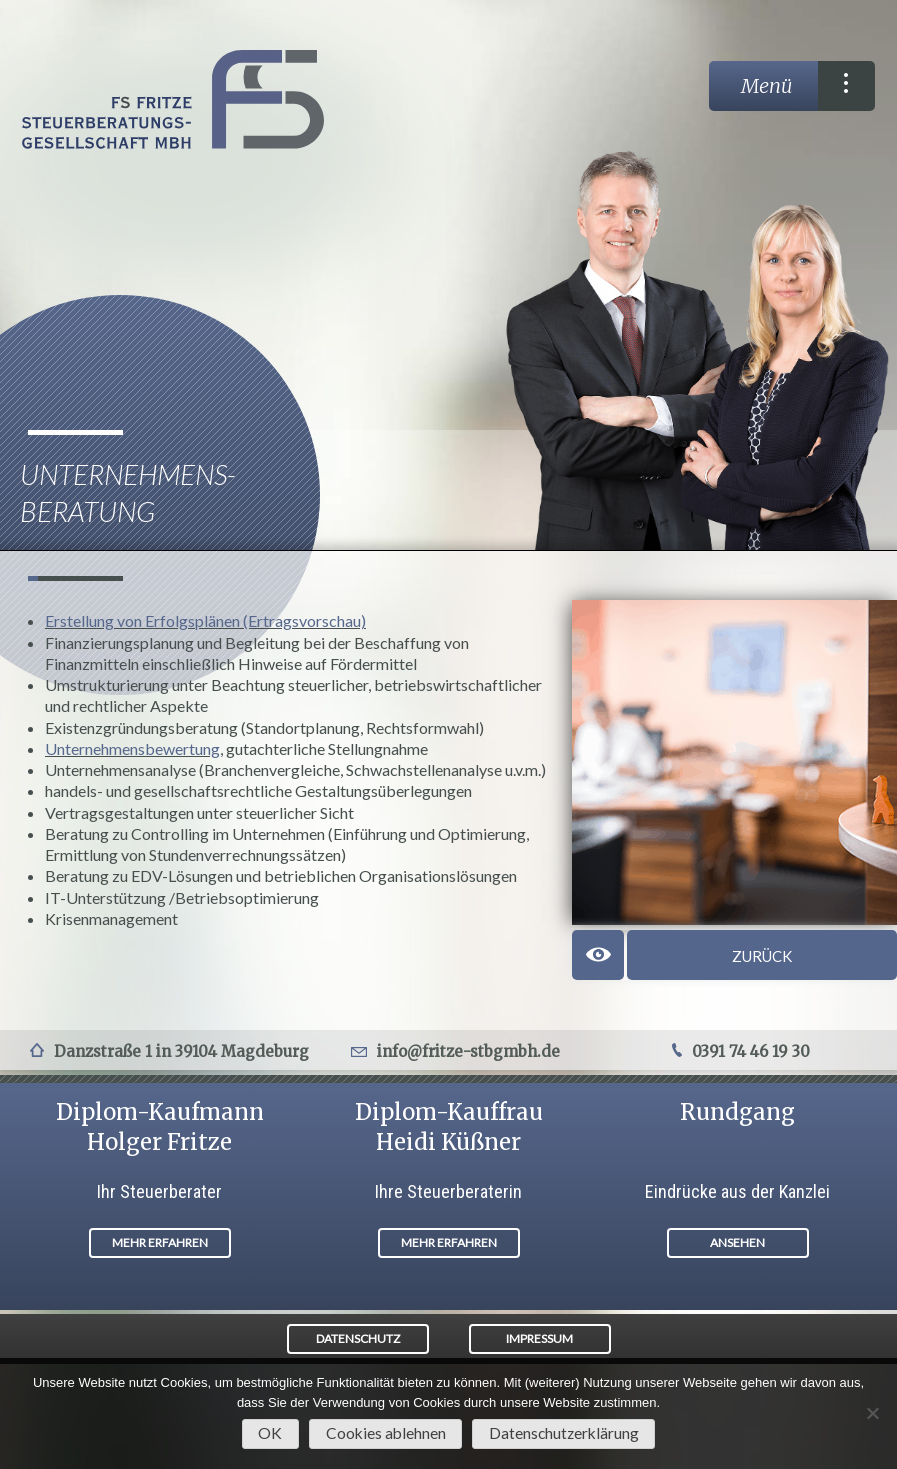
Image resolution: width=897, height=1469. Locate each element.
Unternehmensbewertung (132, 748)
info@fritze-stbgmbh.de (468, 1051)
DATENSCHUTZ (358, 1338)
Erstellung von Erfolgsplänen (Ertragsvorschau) (205, 620)
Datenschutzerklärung (564, 1433)
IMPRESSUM (539, 1338)
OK (270, 1433)
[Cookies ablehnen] (872, 1413)
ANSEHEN (737, 1242)
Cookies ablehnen (386, 1433)
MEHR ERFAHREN (160, 1242)
